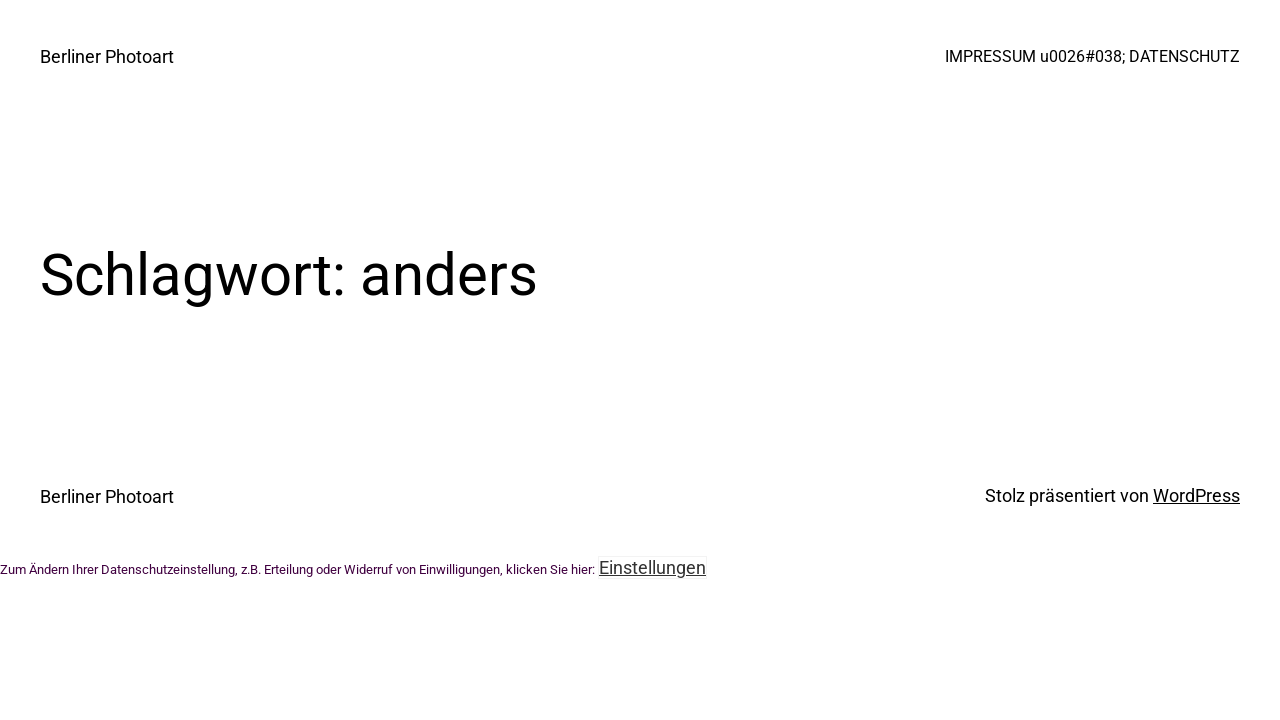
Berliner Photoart (107, 56)
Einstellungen (652, 567)
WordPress (1196, 495)
